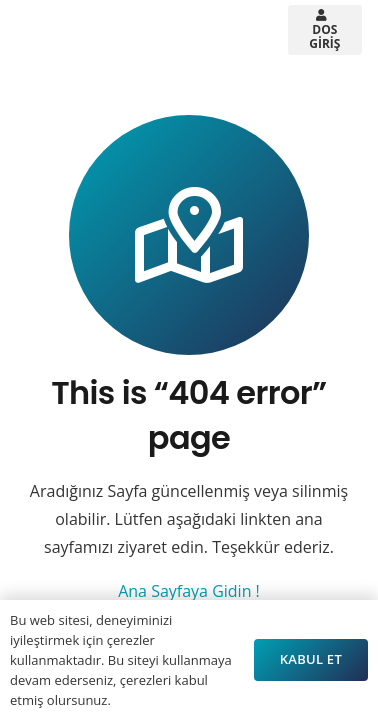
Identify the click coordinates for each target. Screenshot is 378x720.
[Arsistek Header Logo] (74, 30)
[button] (169, 30)
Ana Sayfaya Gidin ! (189, 591)
